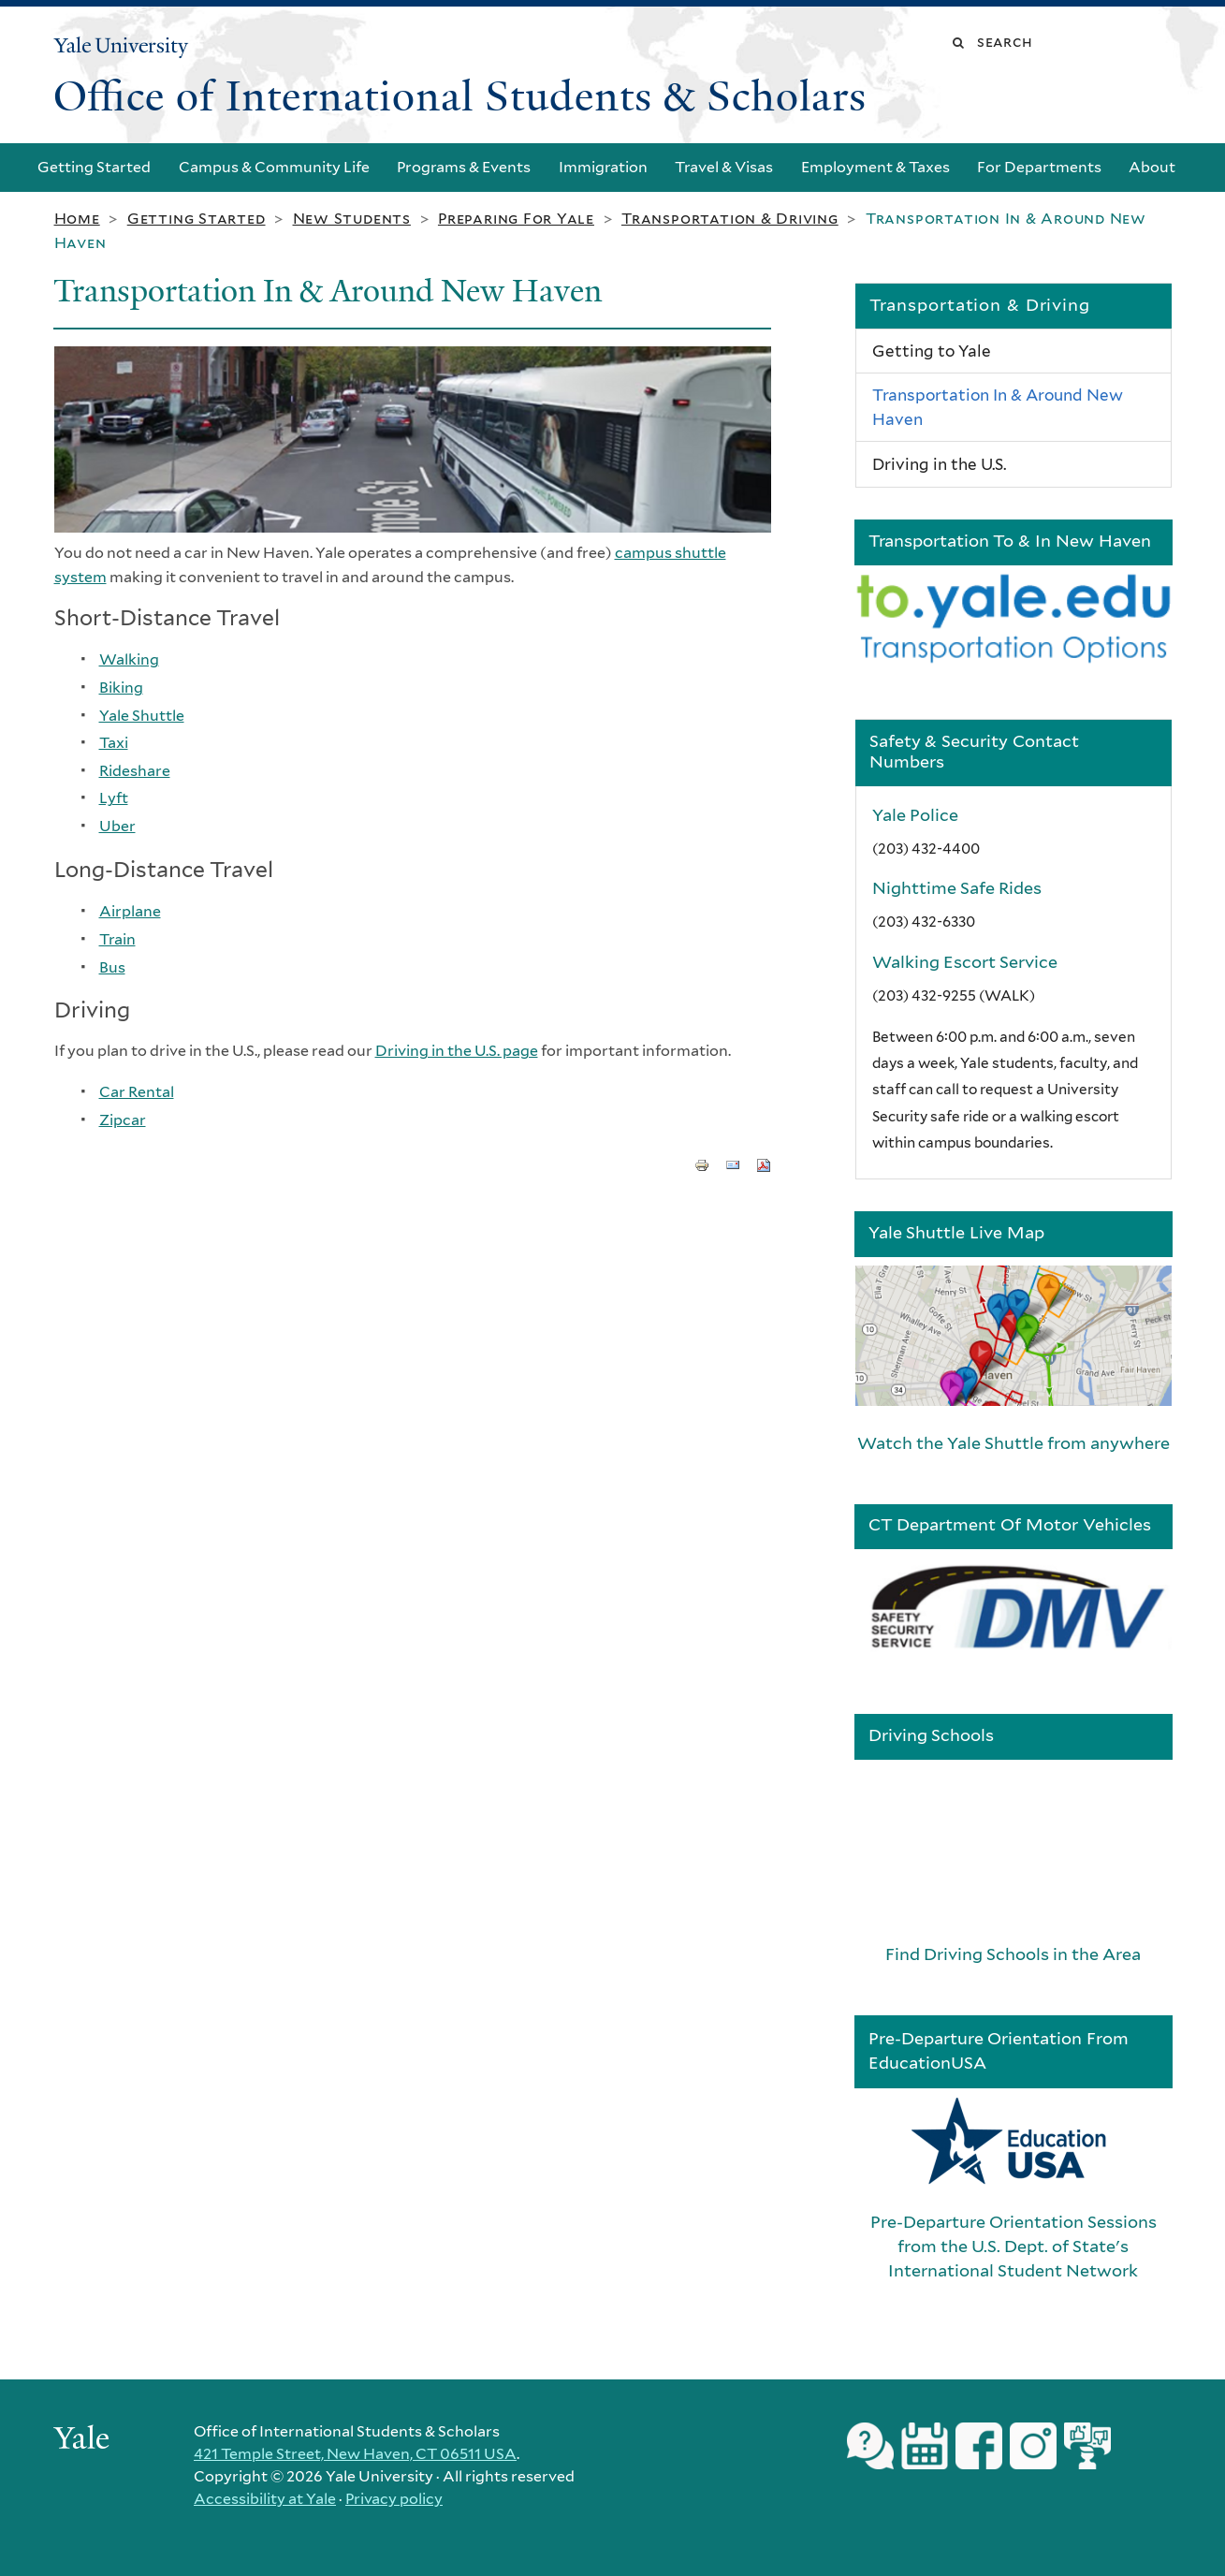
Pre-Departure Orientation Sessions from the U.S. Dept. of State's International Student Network (1013, 2246)
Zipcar (122, 1120)
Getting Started (94, 167)
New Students (352, 218)
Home (77, 218)
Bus (112, 967)
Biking (121, 687)
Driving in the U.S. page (456, 1051)
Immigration (603, 167)
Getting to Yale (931, 351)
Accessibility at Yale (265, 2499)
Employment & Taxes (875, 167)
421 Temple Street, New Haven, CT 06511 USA (355, 2454)
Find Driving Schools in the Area (1013, 1954)
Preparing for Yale (516, 218)
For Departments (1039, 167)
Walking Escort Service (964, 962)
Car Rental (136, 1092)
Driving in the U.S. (939, 464)
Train (117, 939)
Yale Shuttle (141, 715)
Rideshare (134, 771)
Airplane (130, 911)
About (1152, 167)
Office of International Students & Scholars (460, 96)
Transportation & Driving (730, 218)
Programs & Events (464, 167)
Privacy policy (394, 2499)
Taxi (113, 743)
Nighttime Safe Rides (957, 888)
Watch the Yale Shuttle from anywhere (1013, 1443)
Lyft (113, 798)
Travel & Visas (724, 167)
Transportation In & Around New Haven (997, 407)
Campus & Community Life (274, 167)
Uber (117, 826)
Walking (129, 659)
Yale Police (915, 815)
